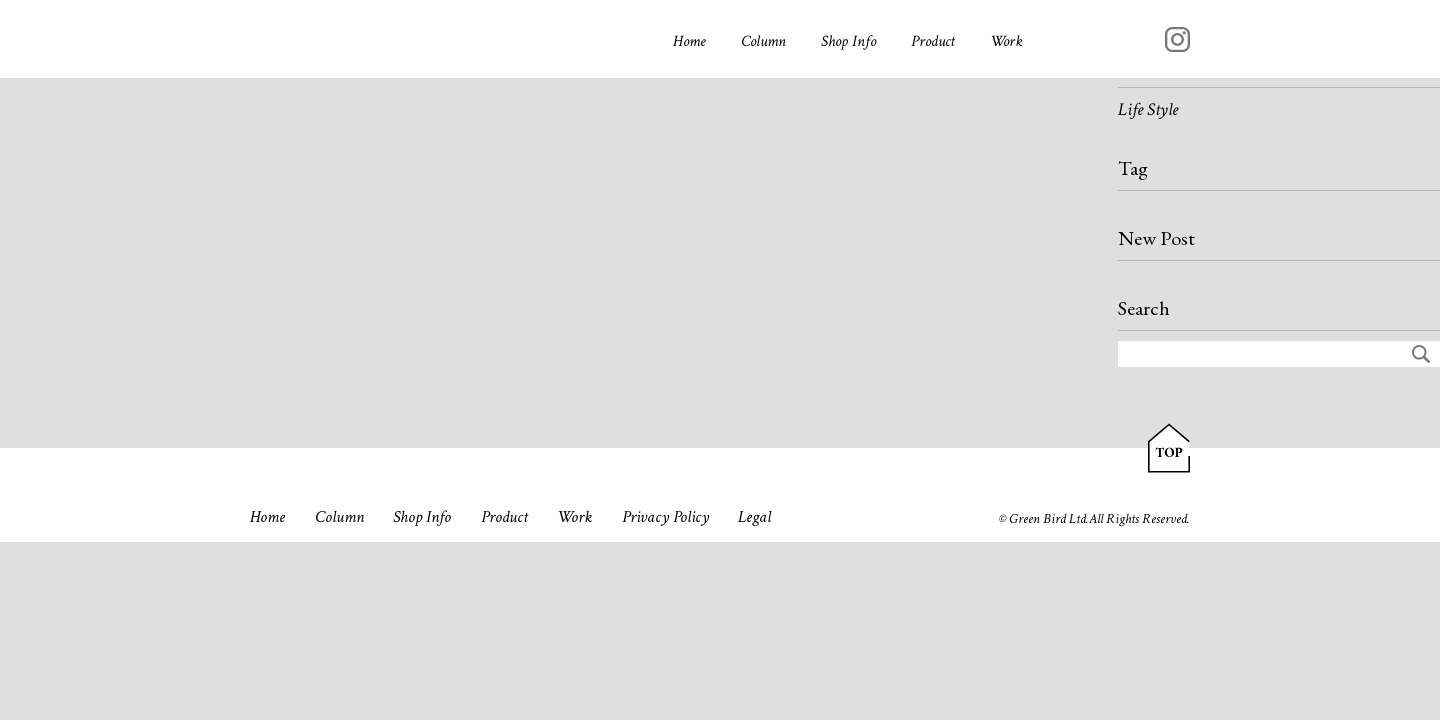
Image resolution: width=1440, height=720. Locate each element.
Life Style (1148, 109)
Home (689, 41)
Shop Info (848, 41)
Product (933, 41)
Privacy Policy (665, 517)
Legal (754, 517)
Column (763, 41)
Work (1006, 41)
